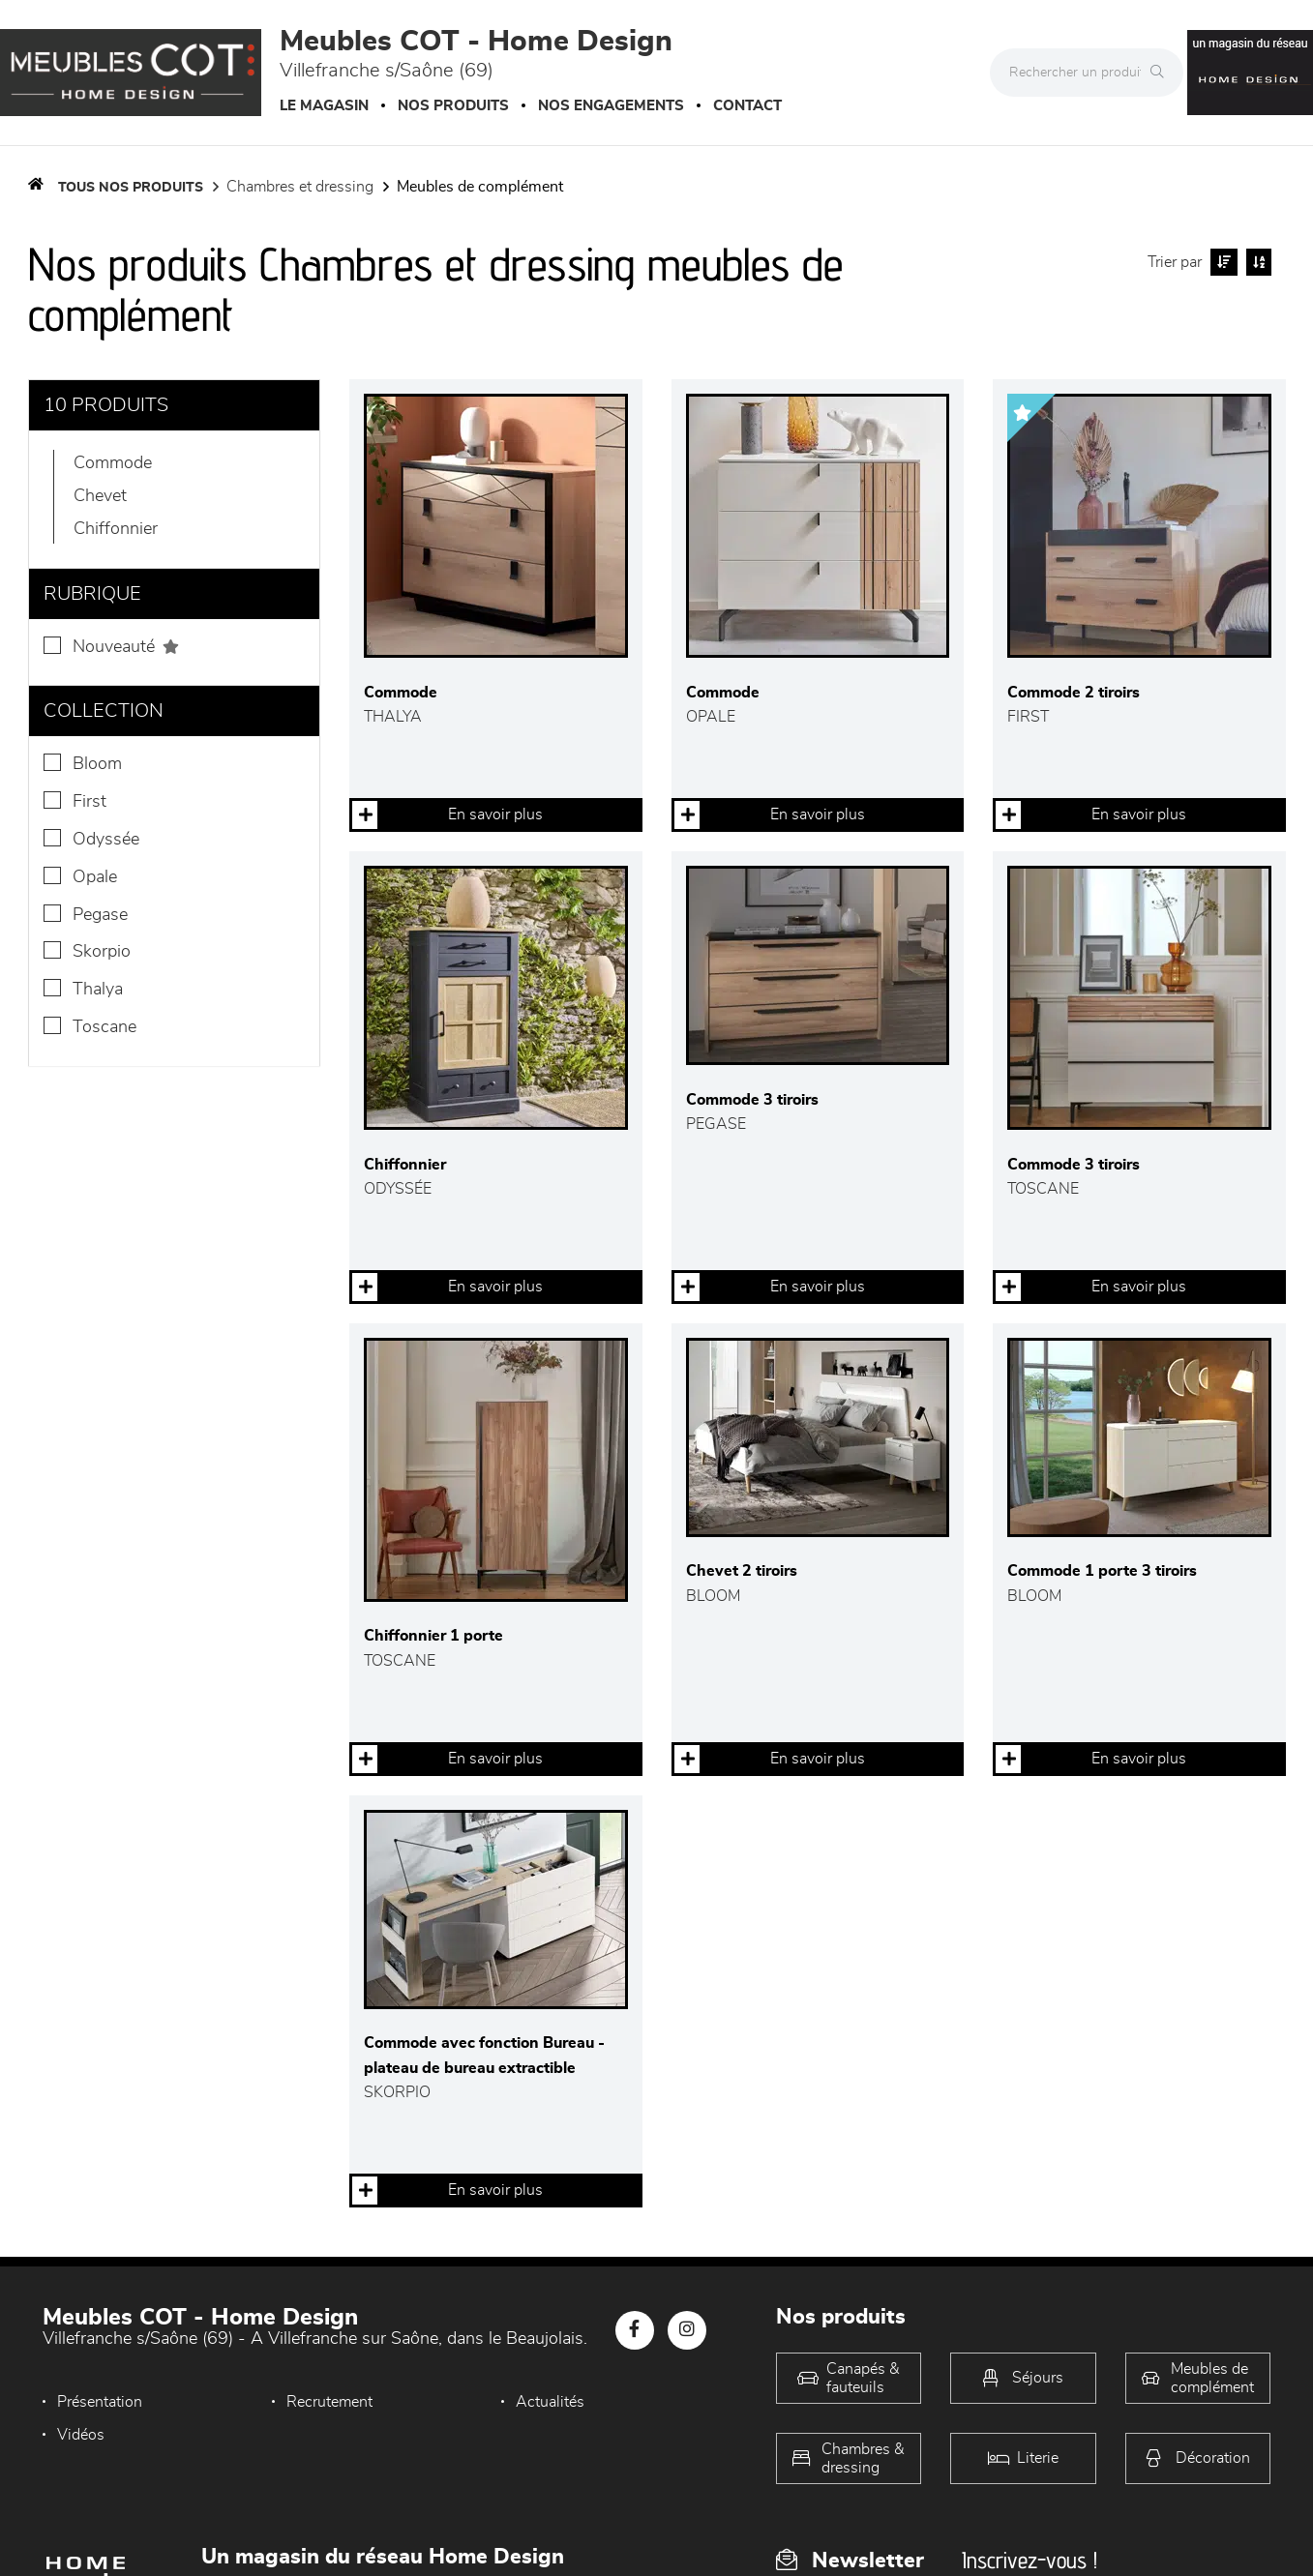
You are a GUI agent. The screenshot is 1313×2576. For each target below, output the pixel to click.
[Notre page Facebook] (634, 2330)
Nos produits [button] (453, 106)
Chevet (100, 496)
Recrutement (329, 2402)
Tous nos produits (130, 187)
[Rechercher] (1162, 72)
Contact (747, 106)
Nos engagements (611, 106)
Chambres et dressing (299, 186)
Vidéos (80, 2435)
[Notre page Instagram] (687, 2330)
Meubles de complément (480, 186)
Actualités (550, 2402)
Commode (113, 463)
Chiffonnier (116, 529)
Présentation (99, 2402)
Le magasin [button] (324, 106)
